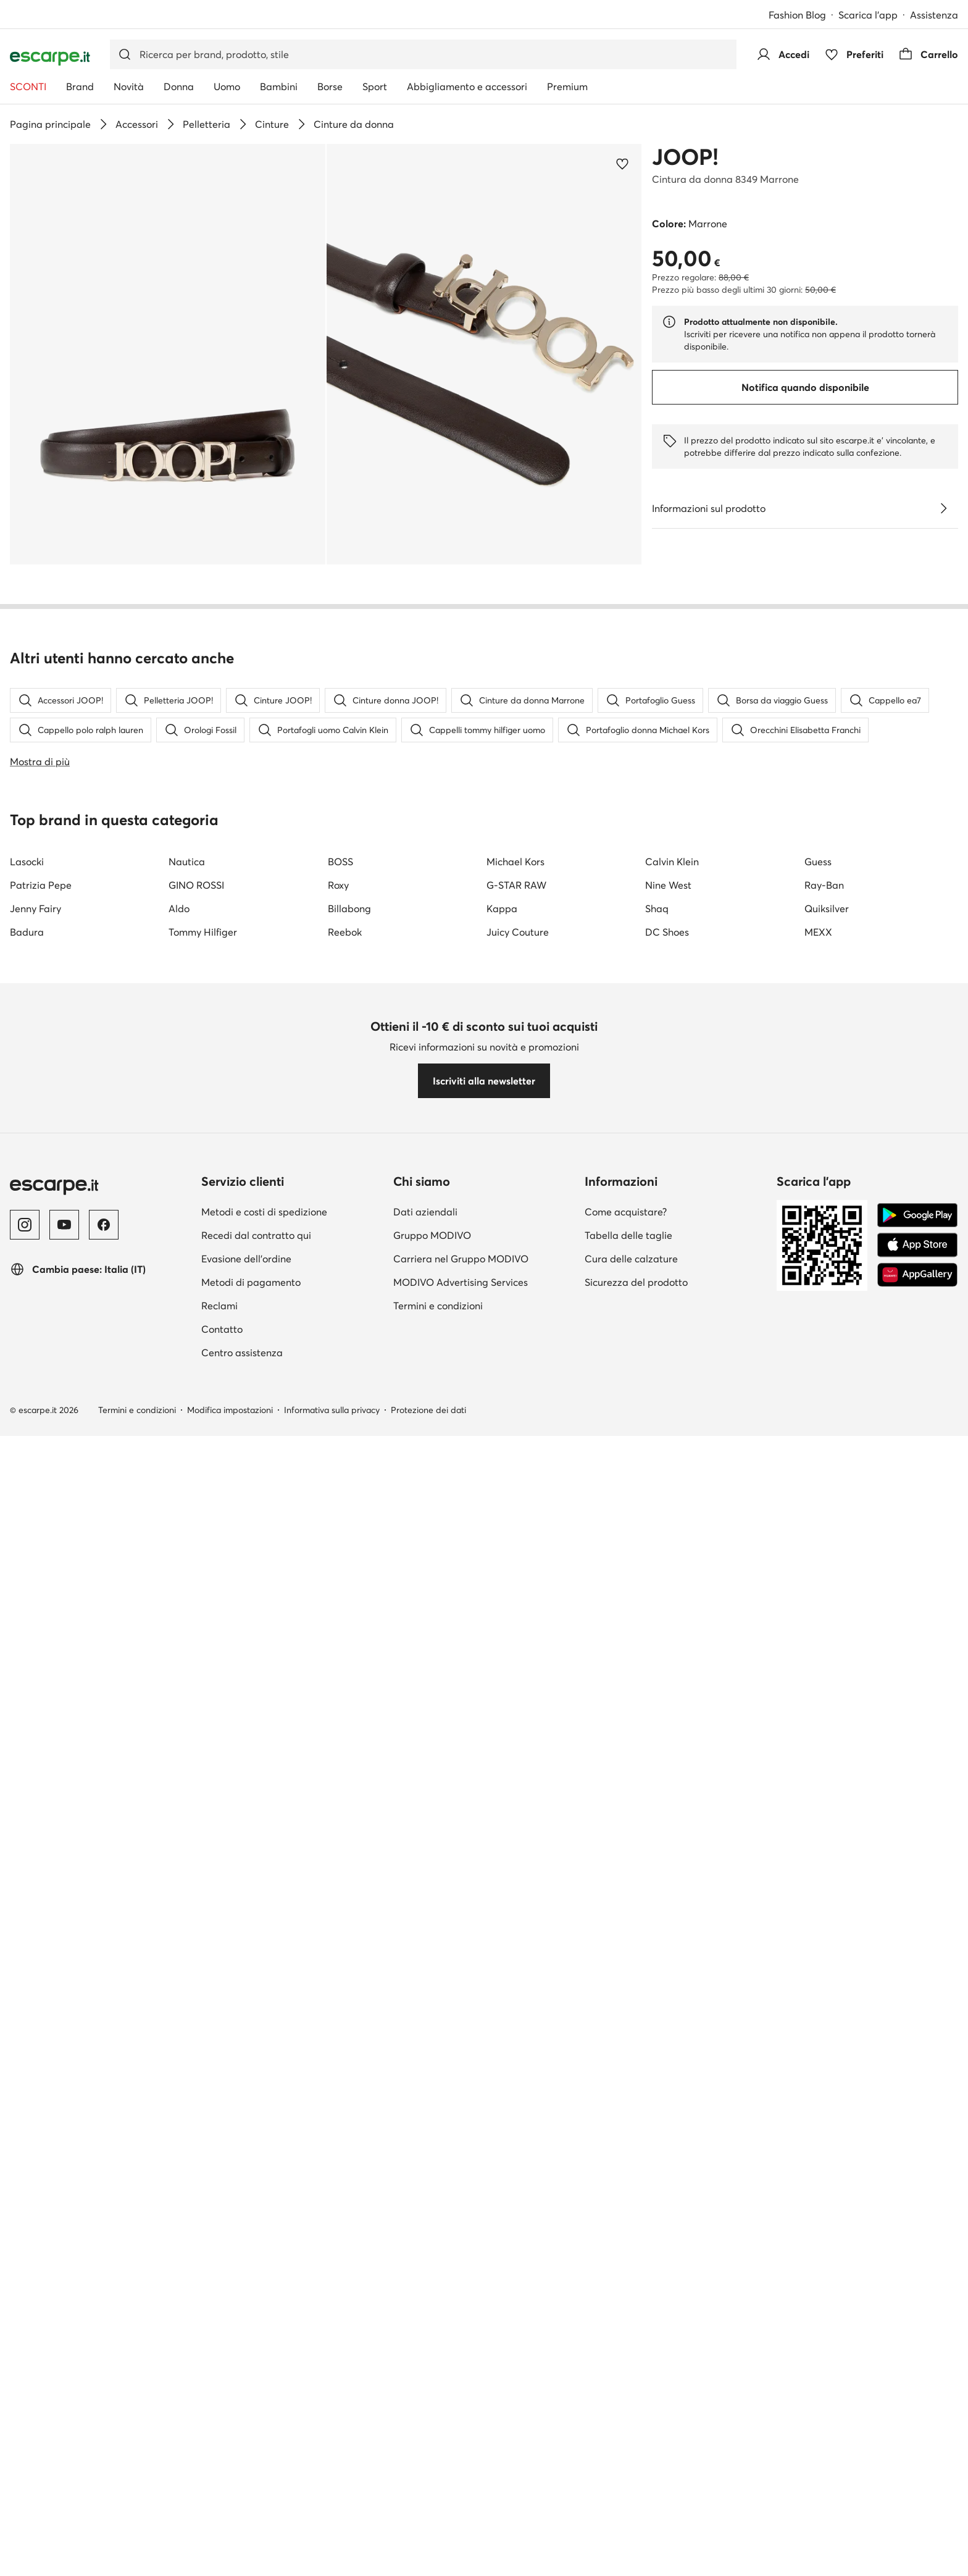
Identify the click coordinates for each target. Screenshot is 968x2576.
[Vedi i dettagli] (943, 508)
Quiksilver (826, 908)
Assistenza (934, 15)
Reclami (219, 1305)
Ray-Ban (824, 885)
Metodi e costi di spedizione (264, 1212)
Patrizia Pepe (41, 885)
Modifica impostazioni (230, 1410)
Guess (818, 861)
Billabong (349, 908)
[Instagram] (25, 1225)
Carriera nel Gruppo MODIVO (460, 1258)
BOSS (340, 861)
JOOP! (685, 156)
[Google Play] (917, 1215)
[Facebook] (104, 1225)
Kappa (501, 908)
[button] (167, 354)
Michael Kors (515, 861)
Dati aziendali (425, 1212)
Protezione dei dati (428, 1410)
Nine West (668, 885)
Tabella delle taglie (628, 1235)
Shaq (657, 908)
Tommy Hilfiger (203, 932)
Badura (27, 932)
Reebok (345, 932)
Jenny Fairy (35, 908)
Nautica (187, 861)
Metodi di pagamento (251, 1282)
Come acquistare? (626, 1212)
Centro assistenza (242, 1352)
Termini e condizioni (438, 1305)
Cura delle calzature (631, 1258)
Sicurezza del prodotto (636, 1282)
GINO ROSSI (196, 885)
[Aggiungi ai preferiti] (622, 163)
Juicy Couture (517, 932)
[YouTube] (64, 1225)
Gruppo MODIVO (432, 1235)
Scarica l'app (868, 15)
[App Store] (917, 1245)
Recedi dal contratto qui (256, 1235)
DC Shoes (667, 932)
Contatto (222, 1329)
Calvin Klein (672, 861)
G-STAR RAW (516, 885)
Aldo (179, 908)
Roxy (338, 885)
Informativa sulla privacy (332, 1410)
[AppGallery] (917, 1274)
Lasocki (27, 861)
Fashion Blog (797, 15)
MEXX (818, 932)
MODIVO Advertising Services (460, 1282)
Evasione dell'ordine (246, 1258)
